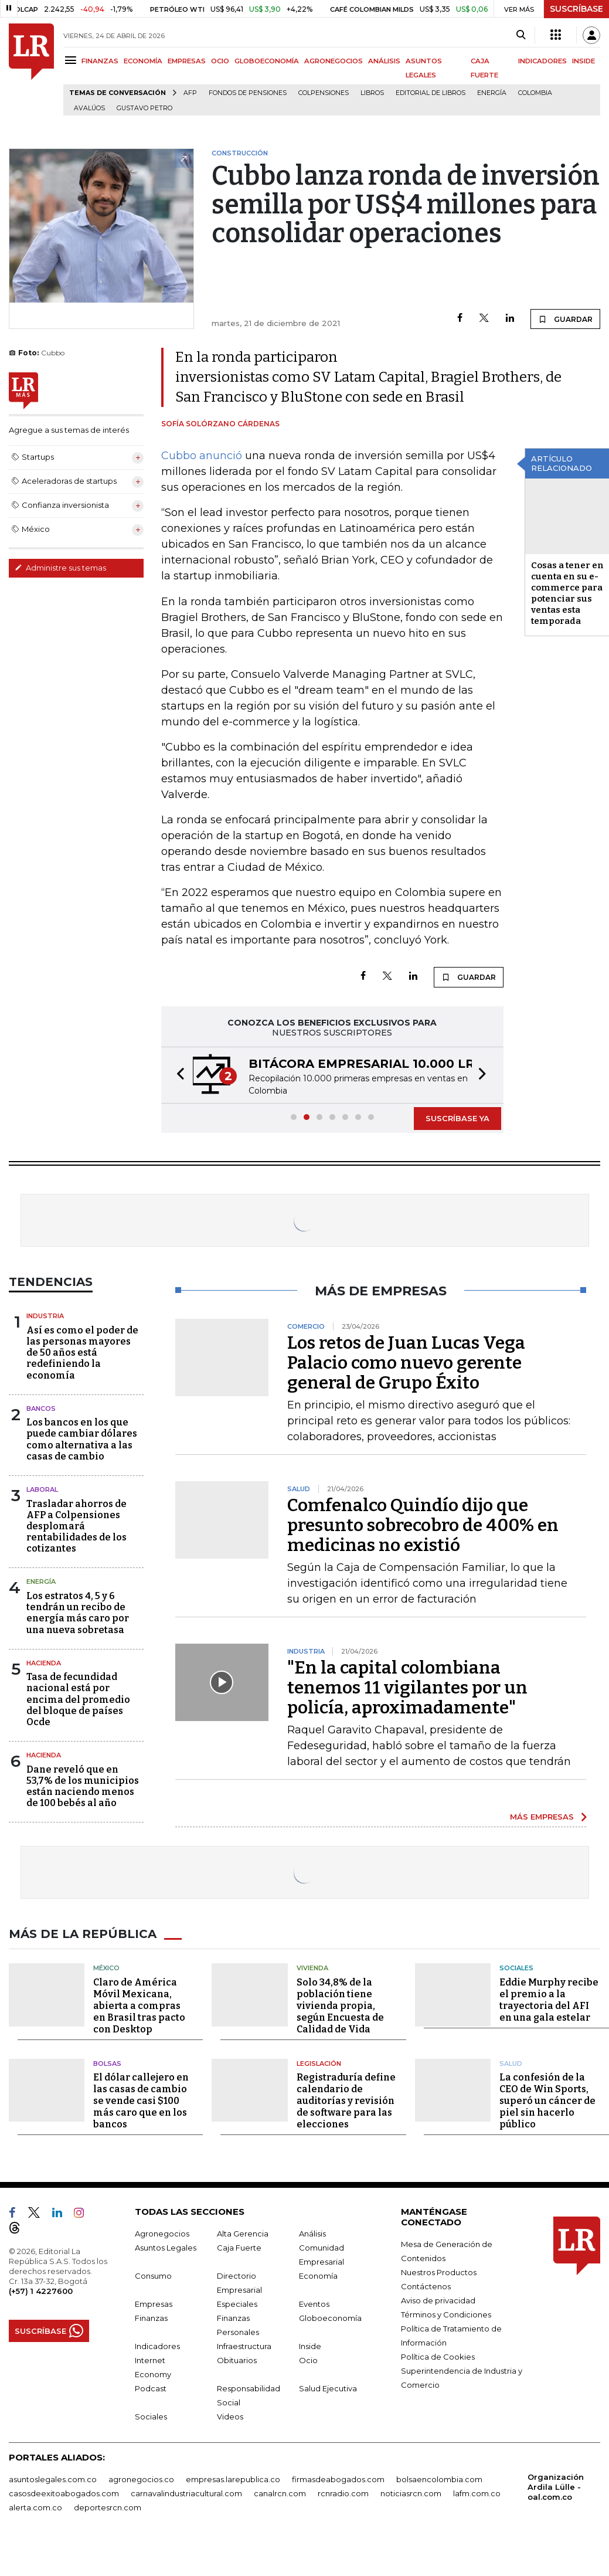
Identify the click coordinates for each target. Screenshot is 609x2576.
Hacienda (43, 1663)
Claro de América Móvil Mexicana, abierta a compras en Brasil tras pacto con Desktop (139, 2006)
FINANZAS (99, 61)
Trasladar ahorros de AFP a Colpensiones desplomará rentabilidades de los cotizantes (76, 1526)
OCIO (220, 61)
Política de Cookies (438, 2356)
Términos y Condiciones (446, 2314)
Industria (45, 1316)
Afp (190, 93)
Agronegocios (162, 2233)
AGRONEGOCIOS (333, 61)
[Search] (521, 35)
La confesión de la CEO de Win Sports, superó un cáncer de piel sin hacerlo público (547, 2101)
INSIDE (583, 61)
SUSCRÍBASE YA (457, 1118)
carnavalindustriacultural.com (186, 2493)
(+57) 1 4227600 (41, 2291)
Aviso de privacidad (438, 2300)
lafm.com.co (477, 2493)
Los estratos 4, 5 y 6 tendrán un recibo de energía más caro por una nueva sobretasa (77, 1612)
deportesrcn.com (107, 2507)
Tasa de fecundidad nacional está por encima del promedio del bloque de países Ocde (78, 1699)
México (106, 1968)
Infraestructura (244, 2346)
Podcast (150, 2388)
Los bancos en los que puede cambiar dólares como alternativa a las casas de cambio (81, 1439)
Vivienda (312, 1968)
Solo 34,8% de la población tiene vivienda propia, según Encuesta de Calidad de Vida (340, 2006)
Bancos (41, 1408)
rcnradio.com (343, 2493)
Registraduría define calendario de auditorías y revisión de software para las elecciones (346, 2101)
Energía (491, 93)
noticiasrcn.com (410, 2493)
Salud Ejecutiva (328, 2388)
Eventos (314, 2304)
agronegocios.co (141, 2479)
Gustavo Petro (144, 108)
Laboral (42, 1489)
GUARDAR (565, 319)
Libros (372, 93)
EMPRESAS (187, 61)
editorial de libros (430, 93)
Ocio (308, 2360)
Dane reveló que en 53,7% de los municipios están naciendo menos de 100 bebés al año (82, 1786)
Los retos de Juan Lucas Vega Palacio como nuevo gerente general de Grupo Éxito (406, 1362)
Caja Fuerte (239, 2247)
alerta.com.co (35, 2507)
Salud (510, 2063)
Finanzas (151, 2318)
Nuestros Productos (439, 2272)
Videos (230, 2416)
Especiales (237, 2304)
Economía (318, 2275)
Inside (310, 2346)
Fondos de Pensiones (248, 93)
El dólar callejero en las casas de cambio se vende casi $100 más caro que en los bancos (141, 2101)
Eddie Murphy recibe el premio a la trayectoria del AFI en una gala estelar (548, 2000)
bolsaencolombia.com (439, 2479)
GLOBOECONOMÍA (266, 61)
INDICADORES (542, 61)
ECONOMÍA (143, 61)
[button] (177, 1075)
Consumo (153, 2275)
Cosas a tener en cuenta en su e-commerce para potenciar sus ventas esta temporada (567, 593)
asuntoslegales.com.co (53, 2479)
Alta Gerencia (242, 2233)
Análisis (312, 2233)
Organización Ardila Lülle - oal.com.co (556, 2487)
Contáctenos (426, 2286)
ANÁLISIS (384, 61)
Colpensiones (323, 93)
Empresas (153, 2304)
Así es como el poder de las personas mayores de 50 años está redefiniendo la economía (82, 1353)
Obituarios (237, 2360)
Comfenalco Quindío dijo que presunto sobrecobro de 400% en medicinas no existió (423, 1525)
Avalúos (89, 108)
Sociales (516, 1968)
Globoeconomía (330, 2318)
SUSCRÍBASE (576, 9)
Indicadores (157, 2346)
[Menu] (72, 60)
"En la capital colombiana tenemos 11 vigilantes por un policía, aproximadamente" (407, 1687)
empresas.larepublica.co (233, 2479)
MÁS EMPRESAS (542, 1816)
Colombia (535, 93)
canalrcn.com (280, 2493)
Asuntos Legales (165, 2247)
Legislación (319, 2063)
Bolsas (107, 2063)
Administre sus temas (60, 567)
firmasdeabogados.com (338, 2479)
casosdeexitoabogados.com (64, 2493)
